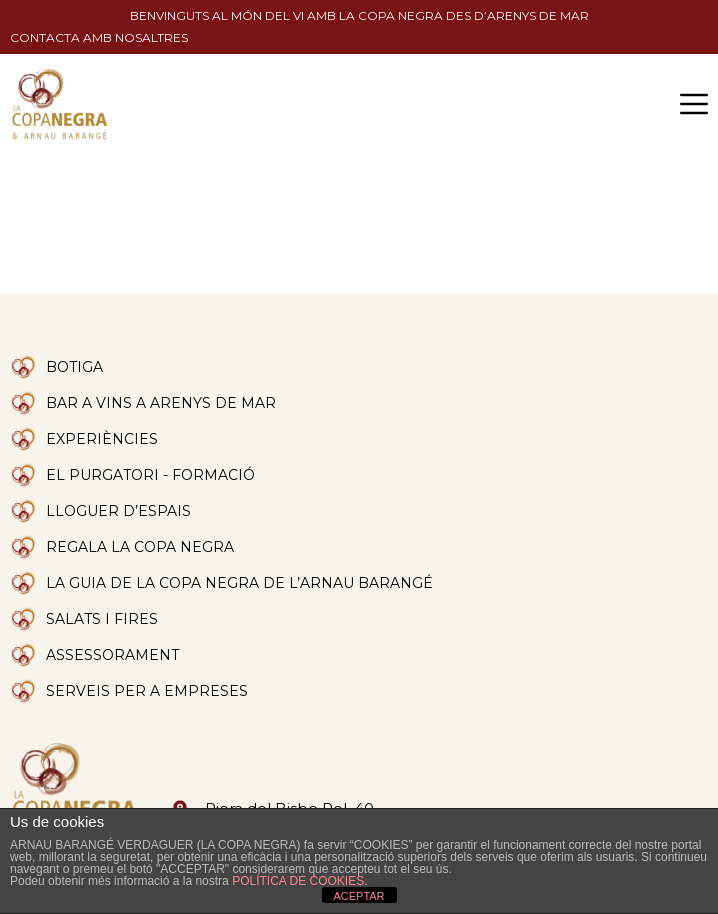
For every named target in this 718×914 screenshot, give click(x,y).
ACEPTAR (358, 896)
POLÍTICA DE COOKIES (298, 881)
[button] (694, 104)
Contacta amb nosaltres (99, 37)
